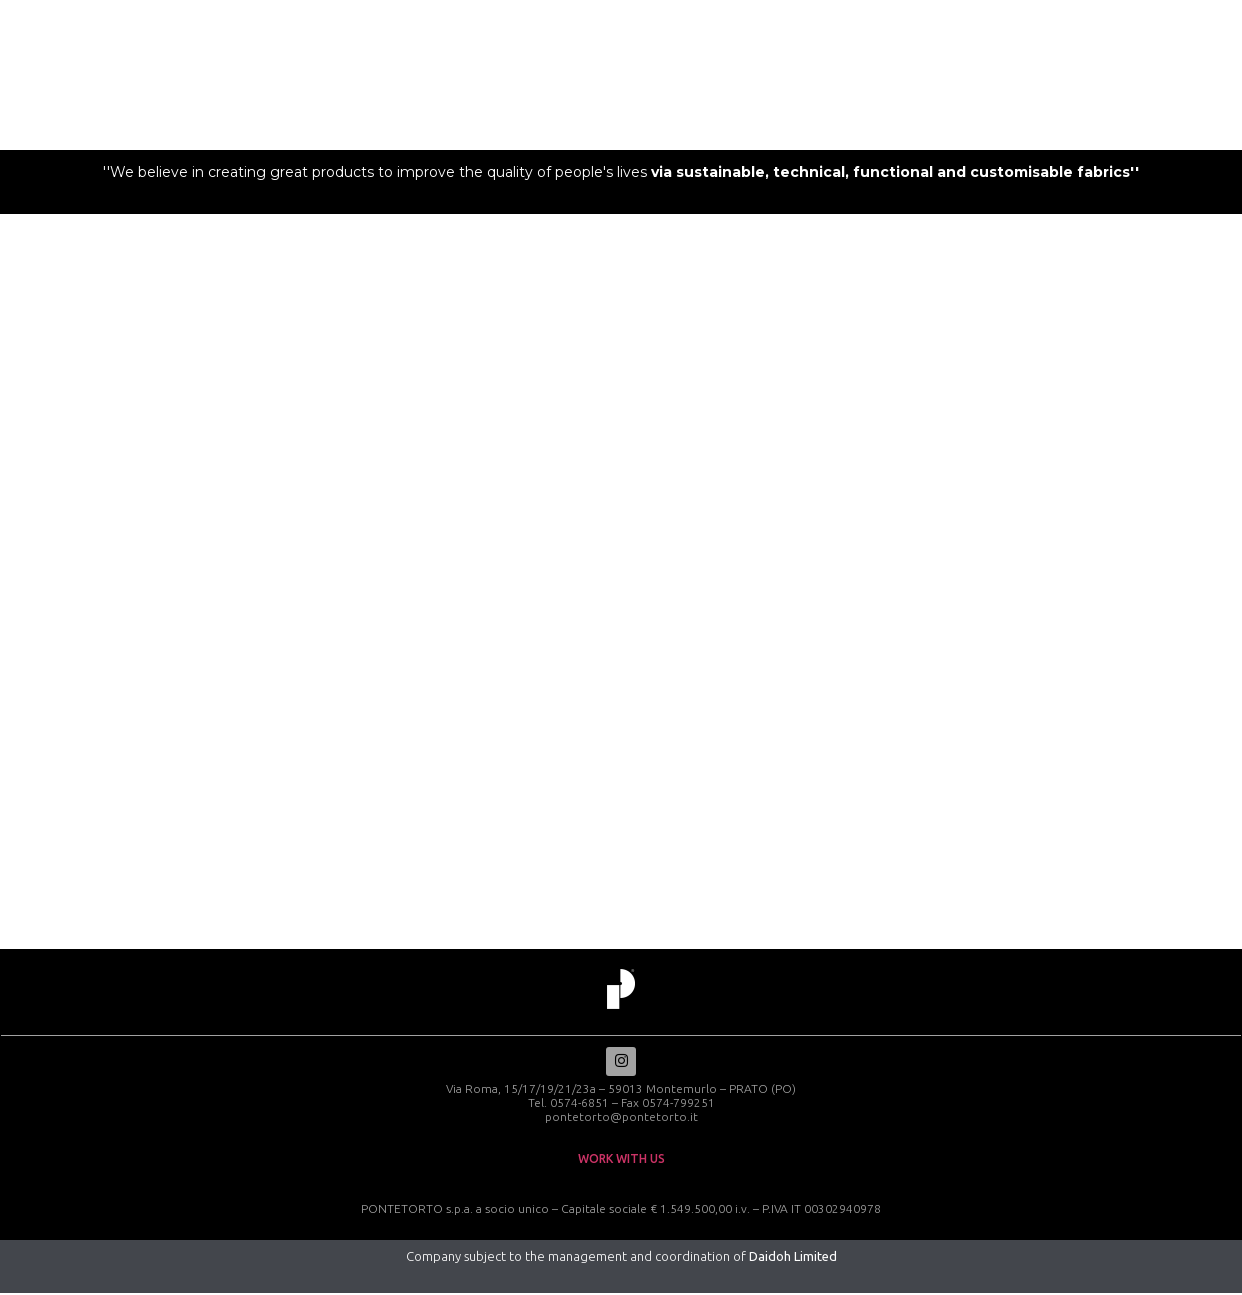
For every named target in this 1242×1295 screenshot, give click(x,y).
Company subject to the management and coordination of (621, 1258)
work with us (621, 1160)
